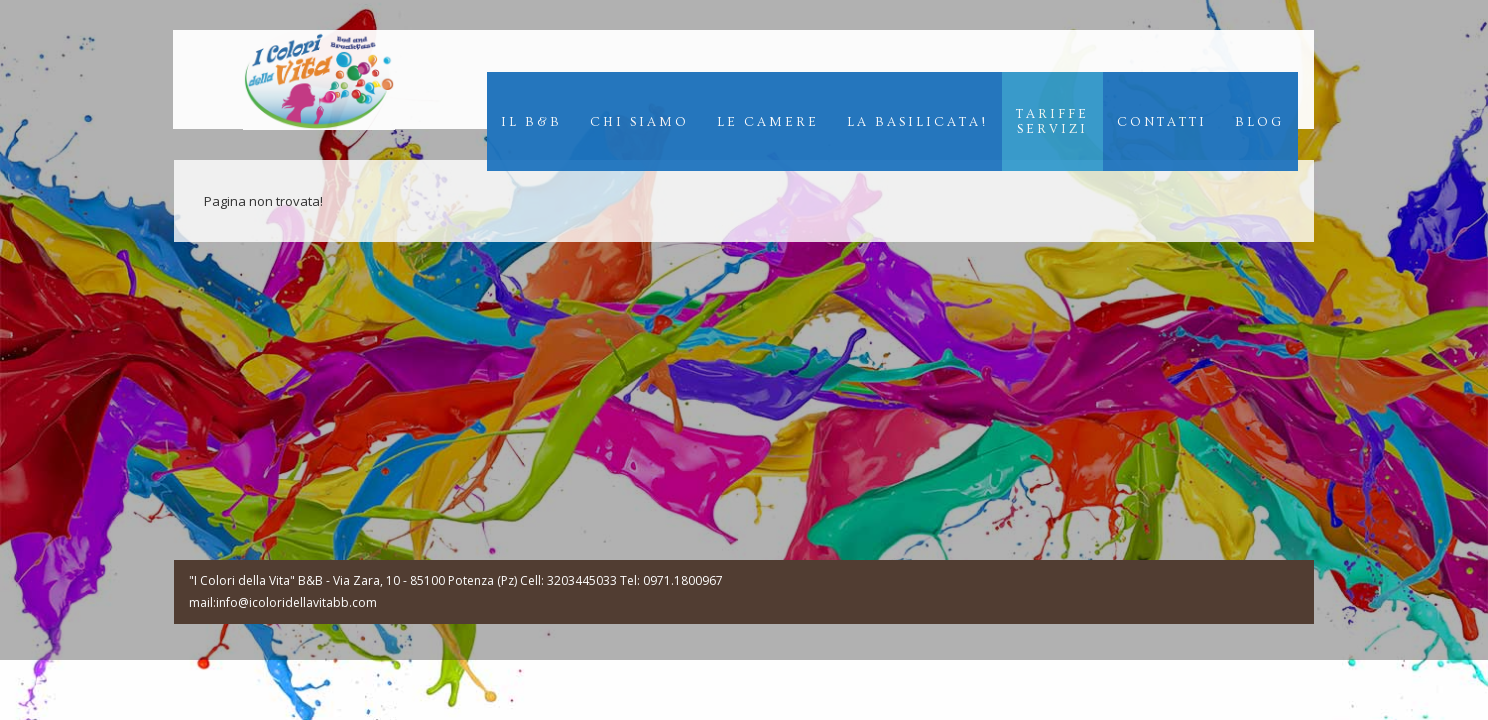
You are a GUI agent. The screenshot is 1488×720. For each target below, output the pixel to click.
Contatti (1162, 122)
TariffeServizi (1052, 121)
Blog (1259, 122)
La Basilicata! (917, 122)
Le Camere (768, 122)
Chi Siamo (639, 122)
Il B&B (531, 122)
